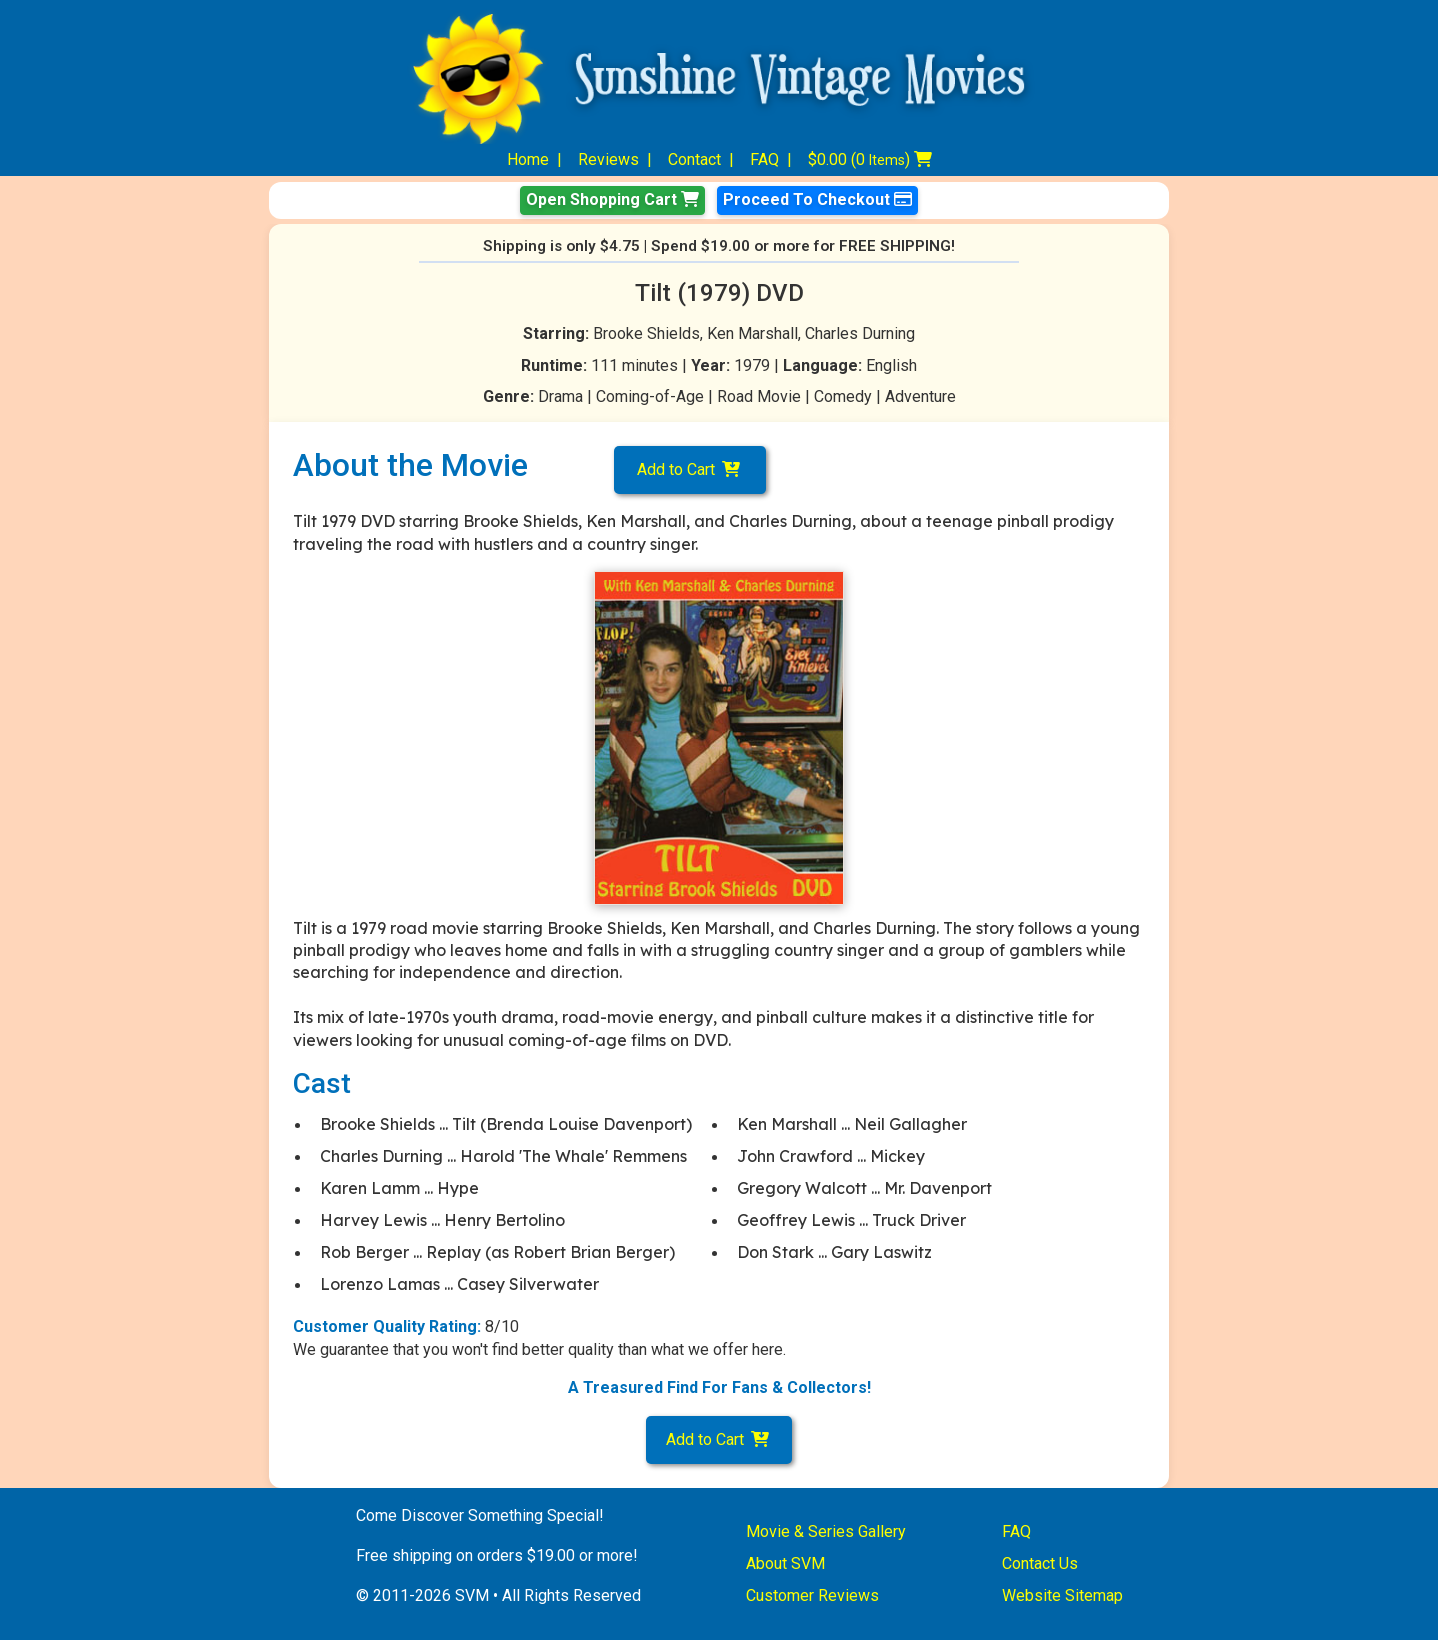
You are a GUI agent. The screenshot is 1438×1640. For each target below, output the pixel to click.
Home (528, 159)
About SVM (785, 1563)
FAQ (764, 159)
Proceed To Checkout (817, 199)
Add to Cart (690, 469)
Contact (694, 159)
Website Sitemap (1062, 1595)
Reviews (608, 159)
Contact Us (1040, 1563)
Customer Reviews (812, 1595)
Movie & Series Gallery (826, 1531)
